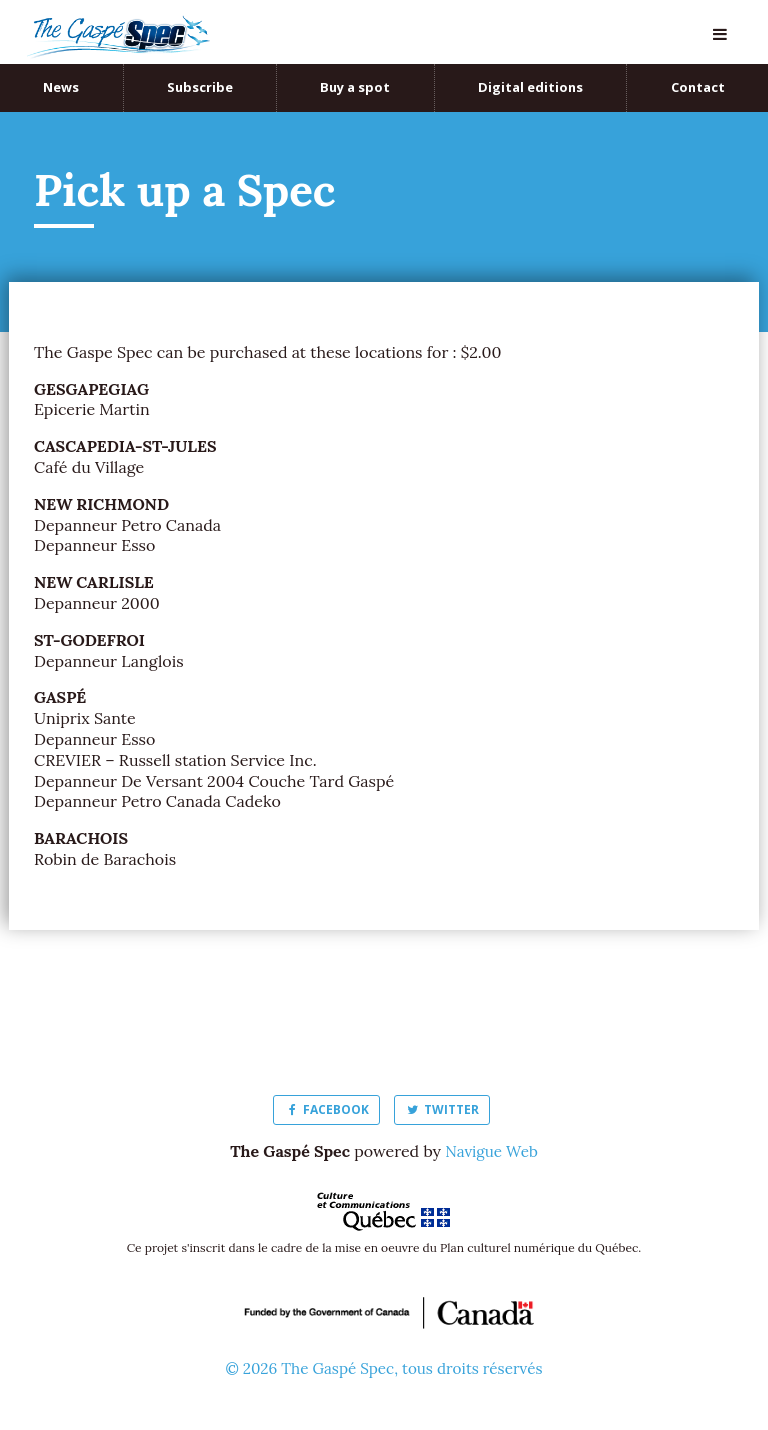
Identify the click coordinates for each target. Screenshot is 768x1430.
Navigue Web (491, 1151)
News (61, 87)
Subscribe (200, 87)
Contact (698, 87)
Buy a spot (355, 87)
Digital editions (530, 87)
